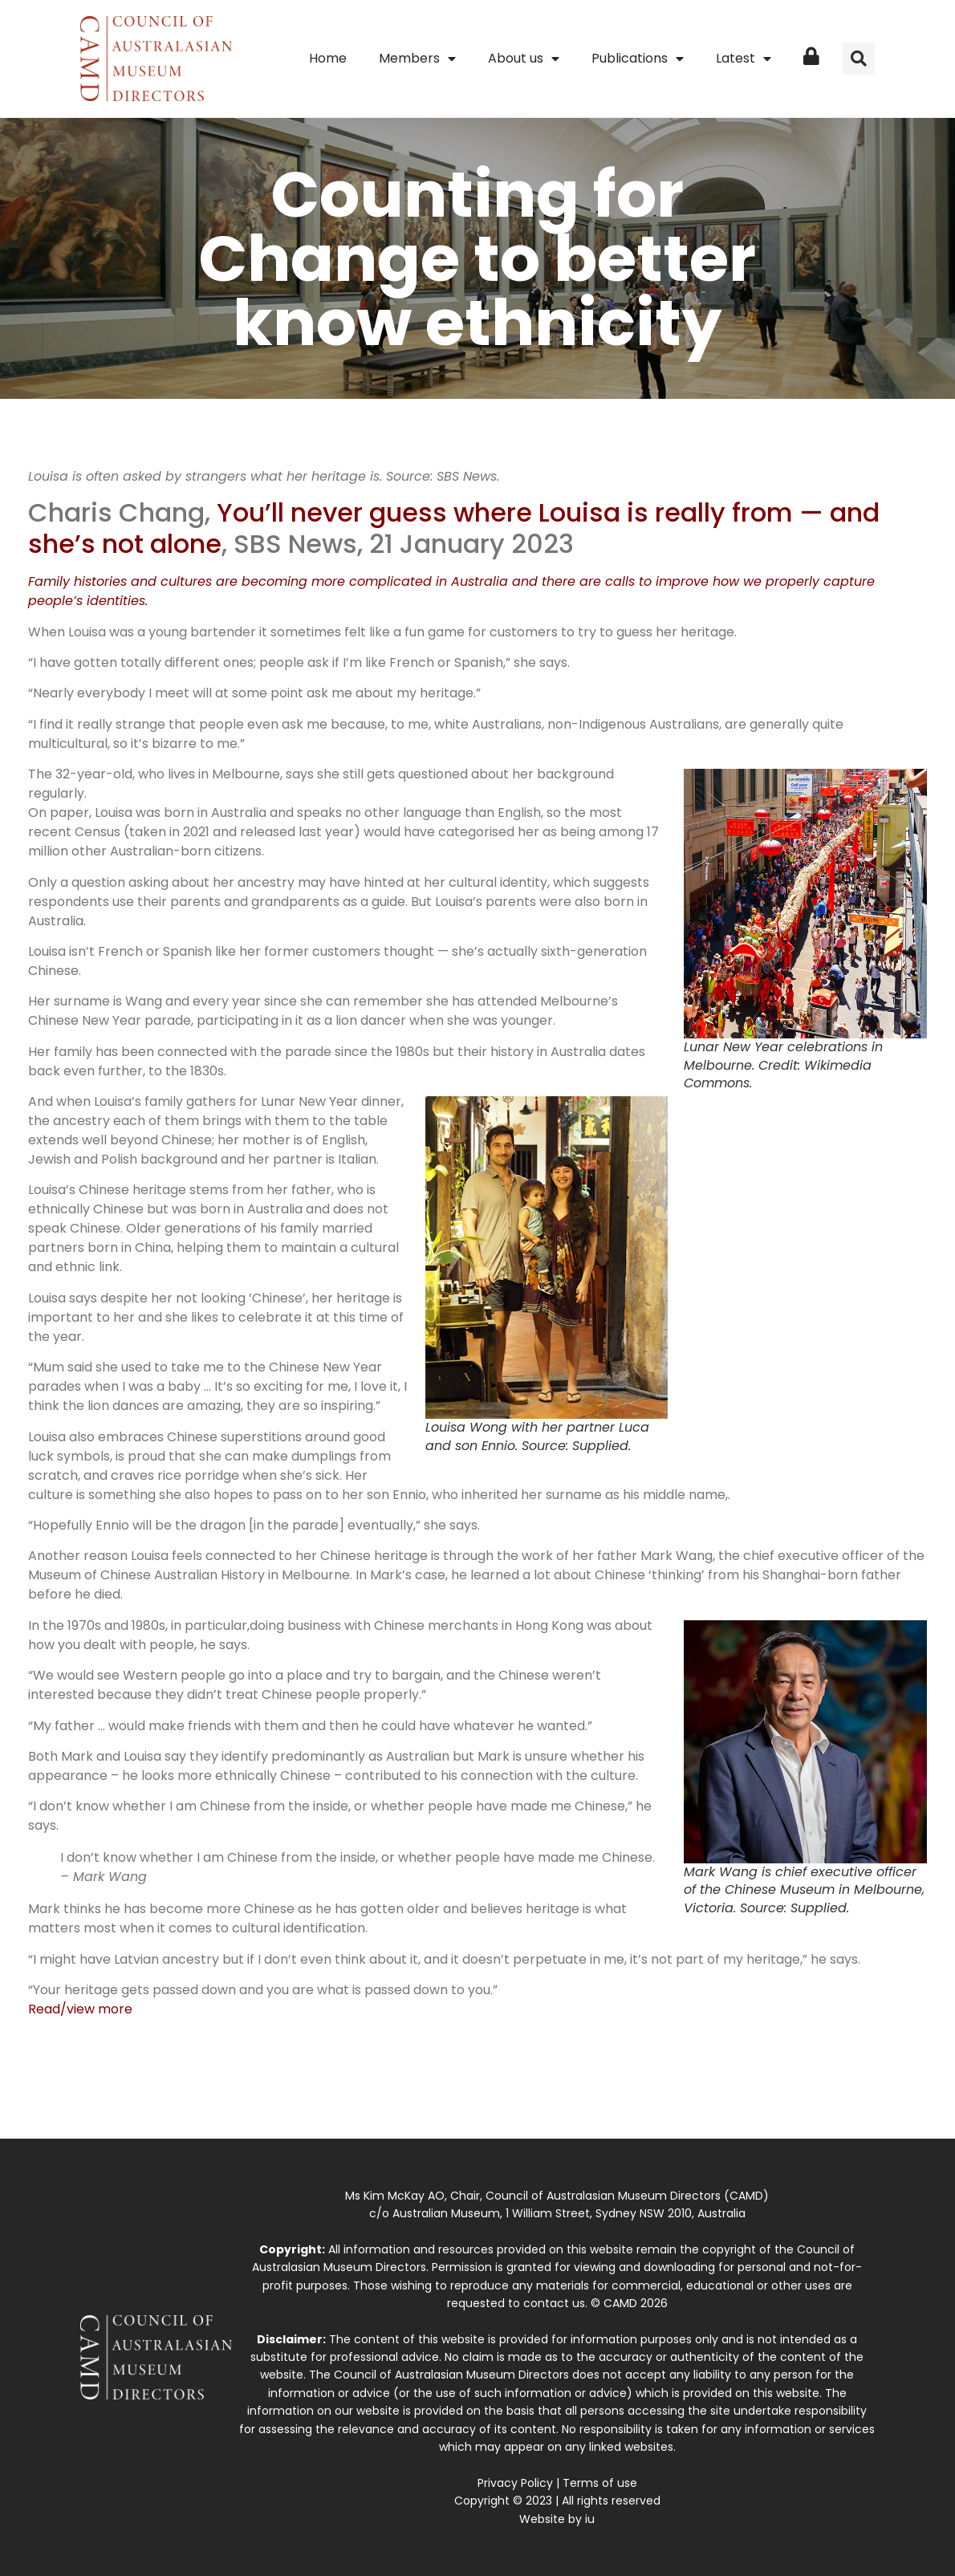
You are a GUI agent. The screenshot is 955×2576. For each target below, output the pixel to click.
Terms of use (600, 2483)
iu (590, 2519)
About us (523, 58)
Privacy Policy (515, 2483)
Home (328, 58)
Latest (743, 58)
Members (417, 58)
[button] (859, 59)
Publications (637, 58)
